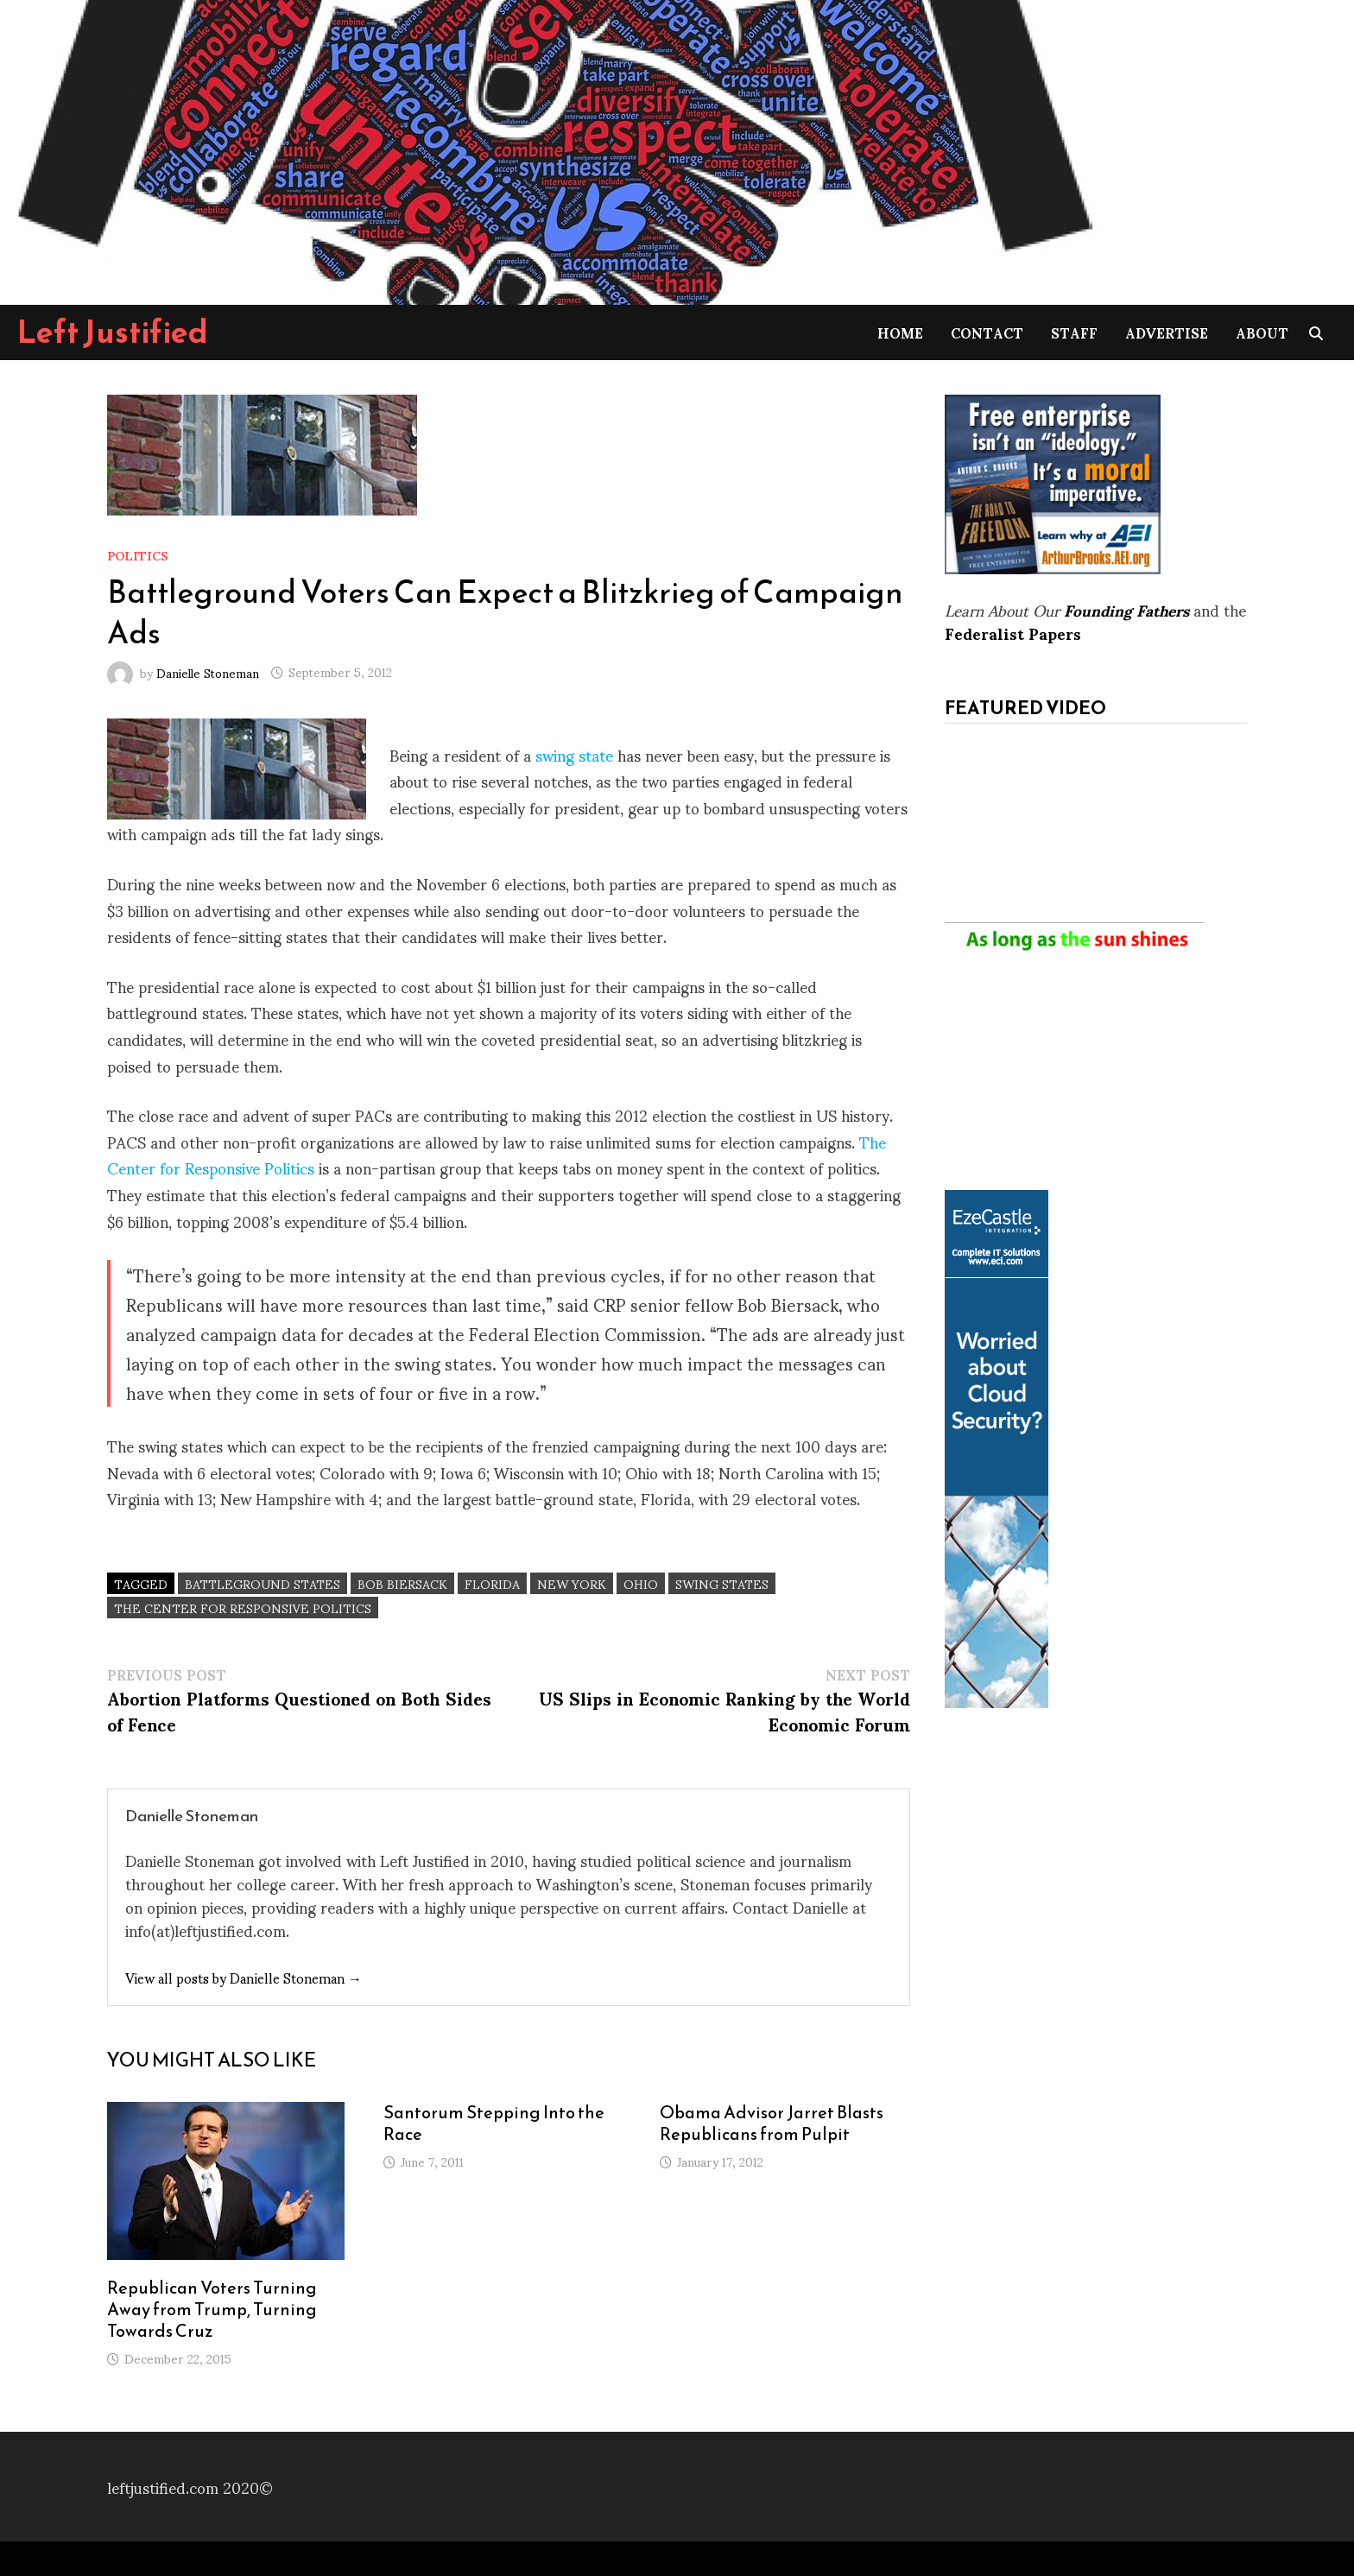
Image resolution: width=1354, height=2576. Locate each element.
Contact (987, 332)
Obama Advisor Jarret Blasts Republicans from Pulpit (771, 2123)
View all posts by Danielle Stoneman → (243, 1977)
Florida (492, 1583)
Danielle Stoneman (207, 671)
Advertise (1166, 332)
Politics (137, 555)
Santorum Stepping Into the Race (493, 2123)
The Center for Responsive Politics (242, 1607)
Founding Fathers (1126, 609)
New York (571, 1583)
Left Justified (112, 331)
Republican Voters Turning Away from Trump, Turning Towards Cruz (212, 2309)
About (1262, 332)
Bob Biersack (402, 1583)
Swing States (722, 1583)
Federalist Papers (1013, 632)
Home (900, 332)
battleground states (262, 1583)
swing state (574, 754)
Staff (1074, 332)
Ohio (640, 1583)
